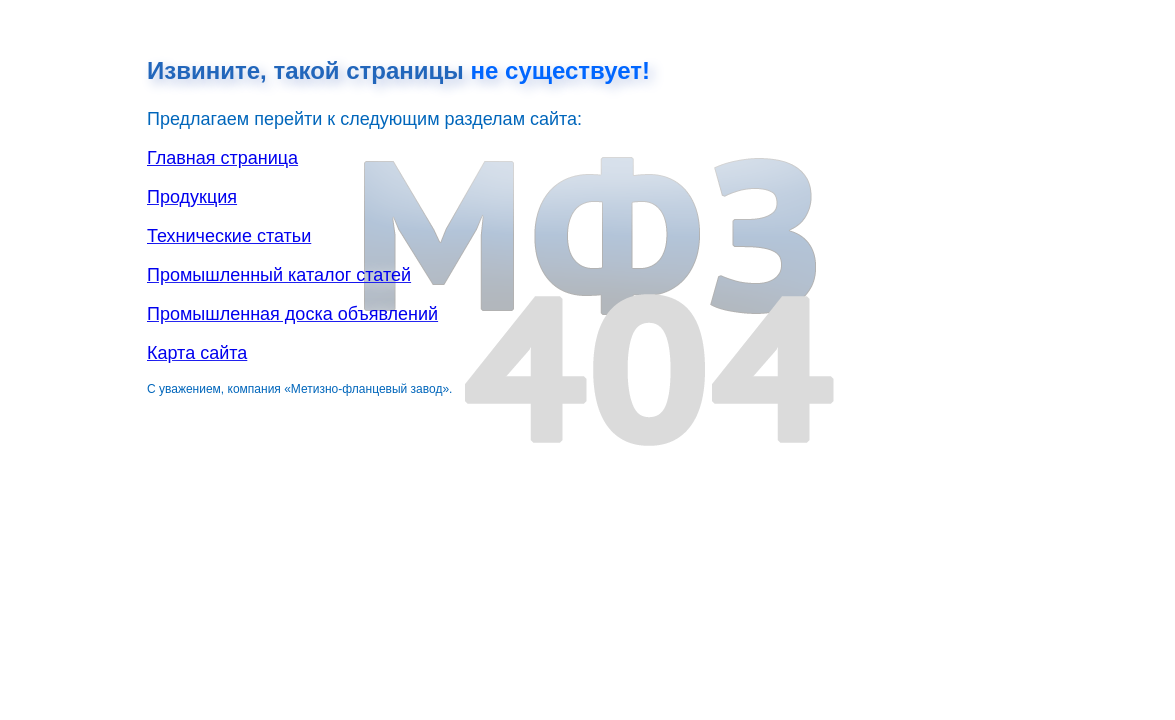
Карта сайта (197, 353)
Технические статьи (229, 236)
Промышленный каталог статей (279, 275)
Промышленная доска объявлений (292, 314)
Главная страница (222, 158)
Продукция (192, 197)
